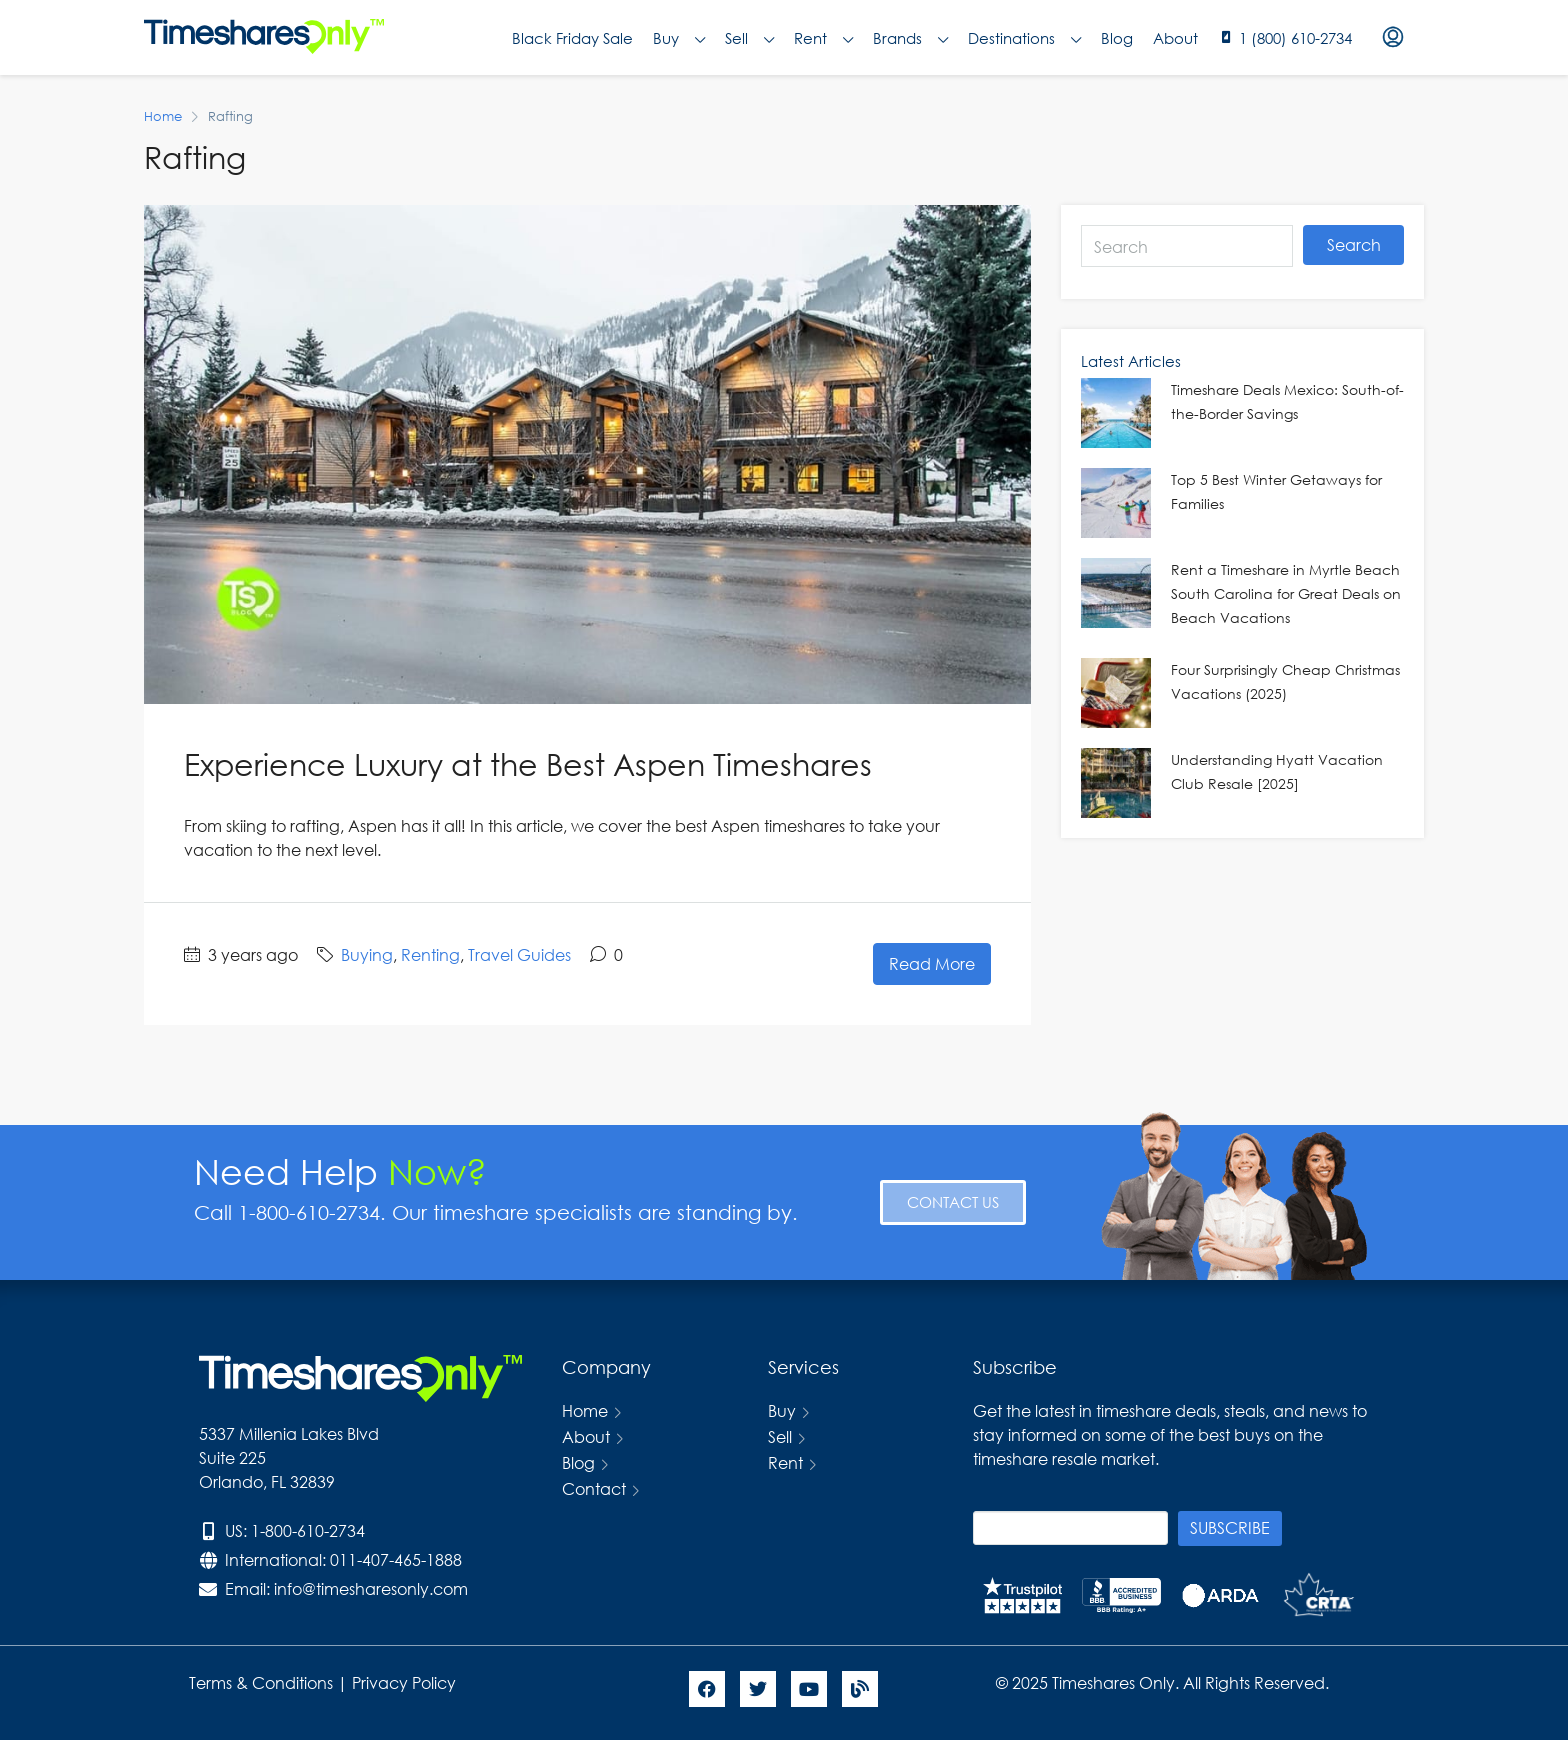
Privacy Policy (406, 1682)
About (1175, 38)
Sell (749, 38)
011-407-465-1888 (396, 1559)
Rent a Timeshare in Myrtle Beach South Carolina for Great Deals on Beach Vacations (1286, 593)
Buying (367, 954)
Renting (430, 954)
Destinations (1024, 38)
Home (585, 1410)
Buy (679, 38)
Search (1354, 244)
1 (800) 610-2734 (1295, 38)
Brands (910, 38)
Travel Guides (519, 954)
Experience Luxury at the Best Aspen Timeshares (528, 763)
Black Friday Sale (572, 38)
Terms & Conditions (261, 1682)
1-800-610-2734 (308, 1530)
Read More (932, 963)
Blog (1117, 38)
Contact (594, 1488)
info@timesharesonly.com (371, 1588)
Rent (823, 38)
